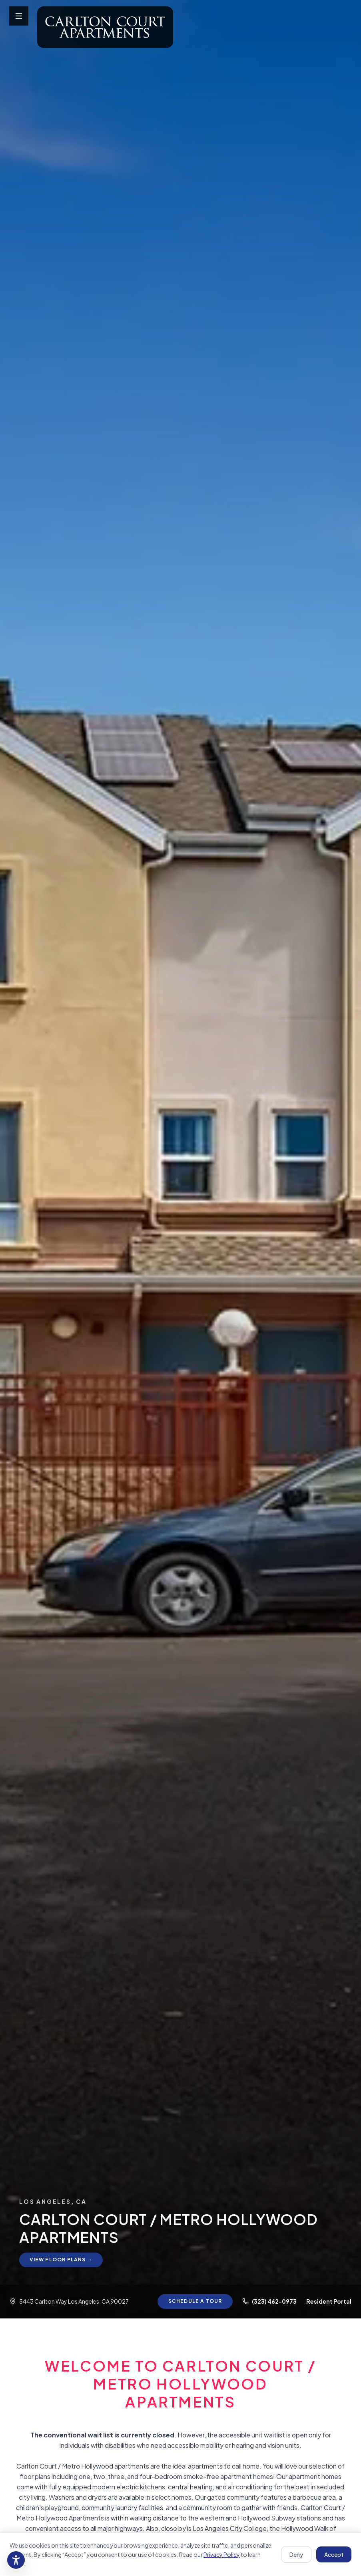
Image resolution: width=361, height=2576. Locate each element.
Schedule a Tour (193, 2301)
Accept (333, 2554)
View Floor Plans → (63, 2259)
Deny (296, 2554)
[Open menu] (19, 16)
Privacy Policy (221, 2554)
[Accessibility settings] (16, 2560)
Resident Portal (328, 2300)
